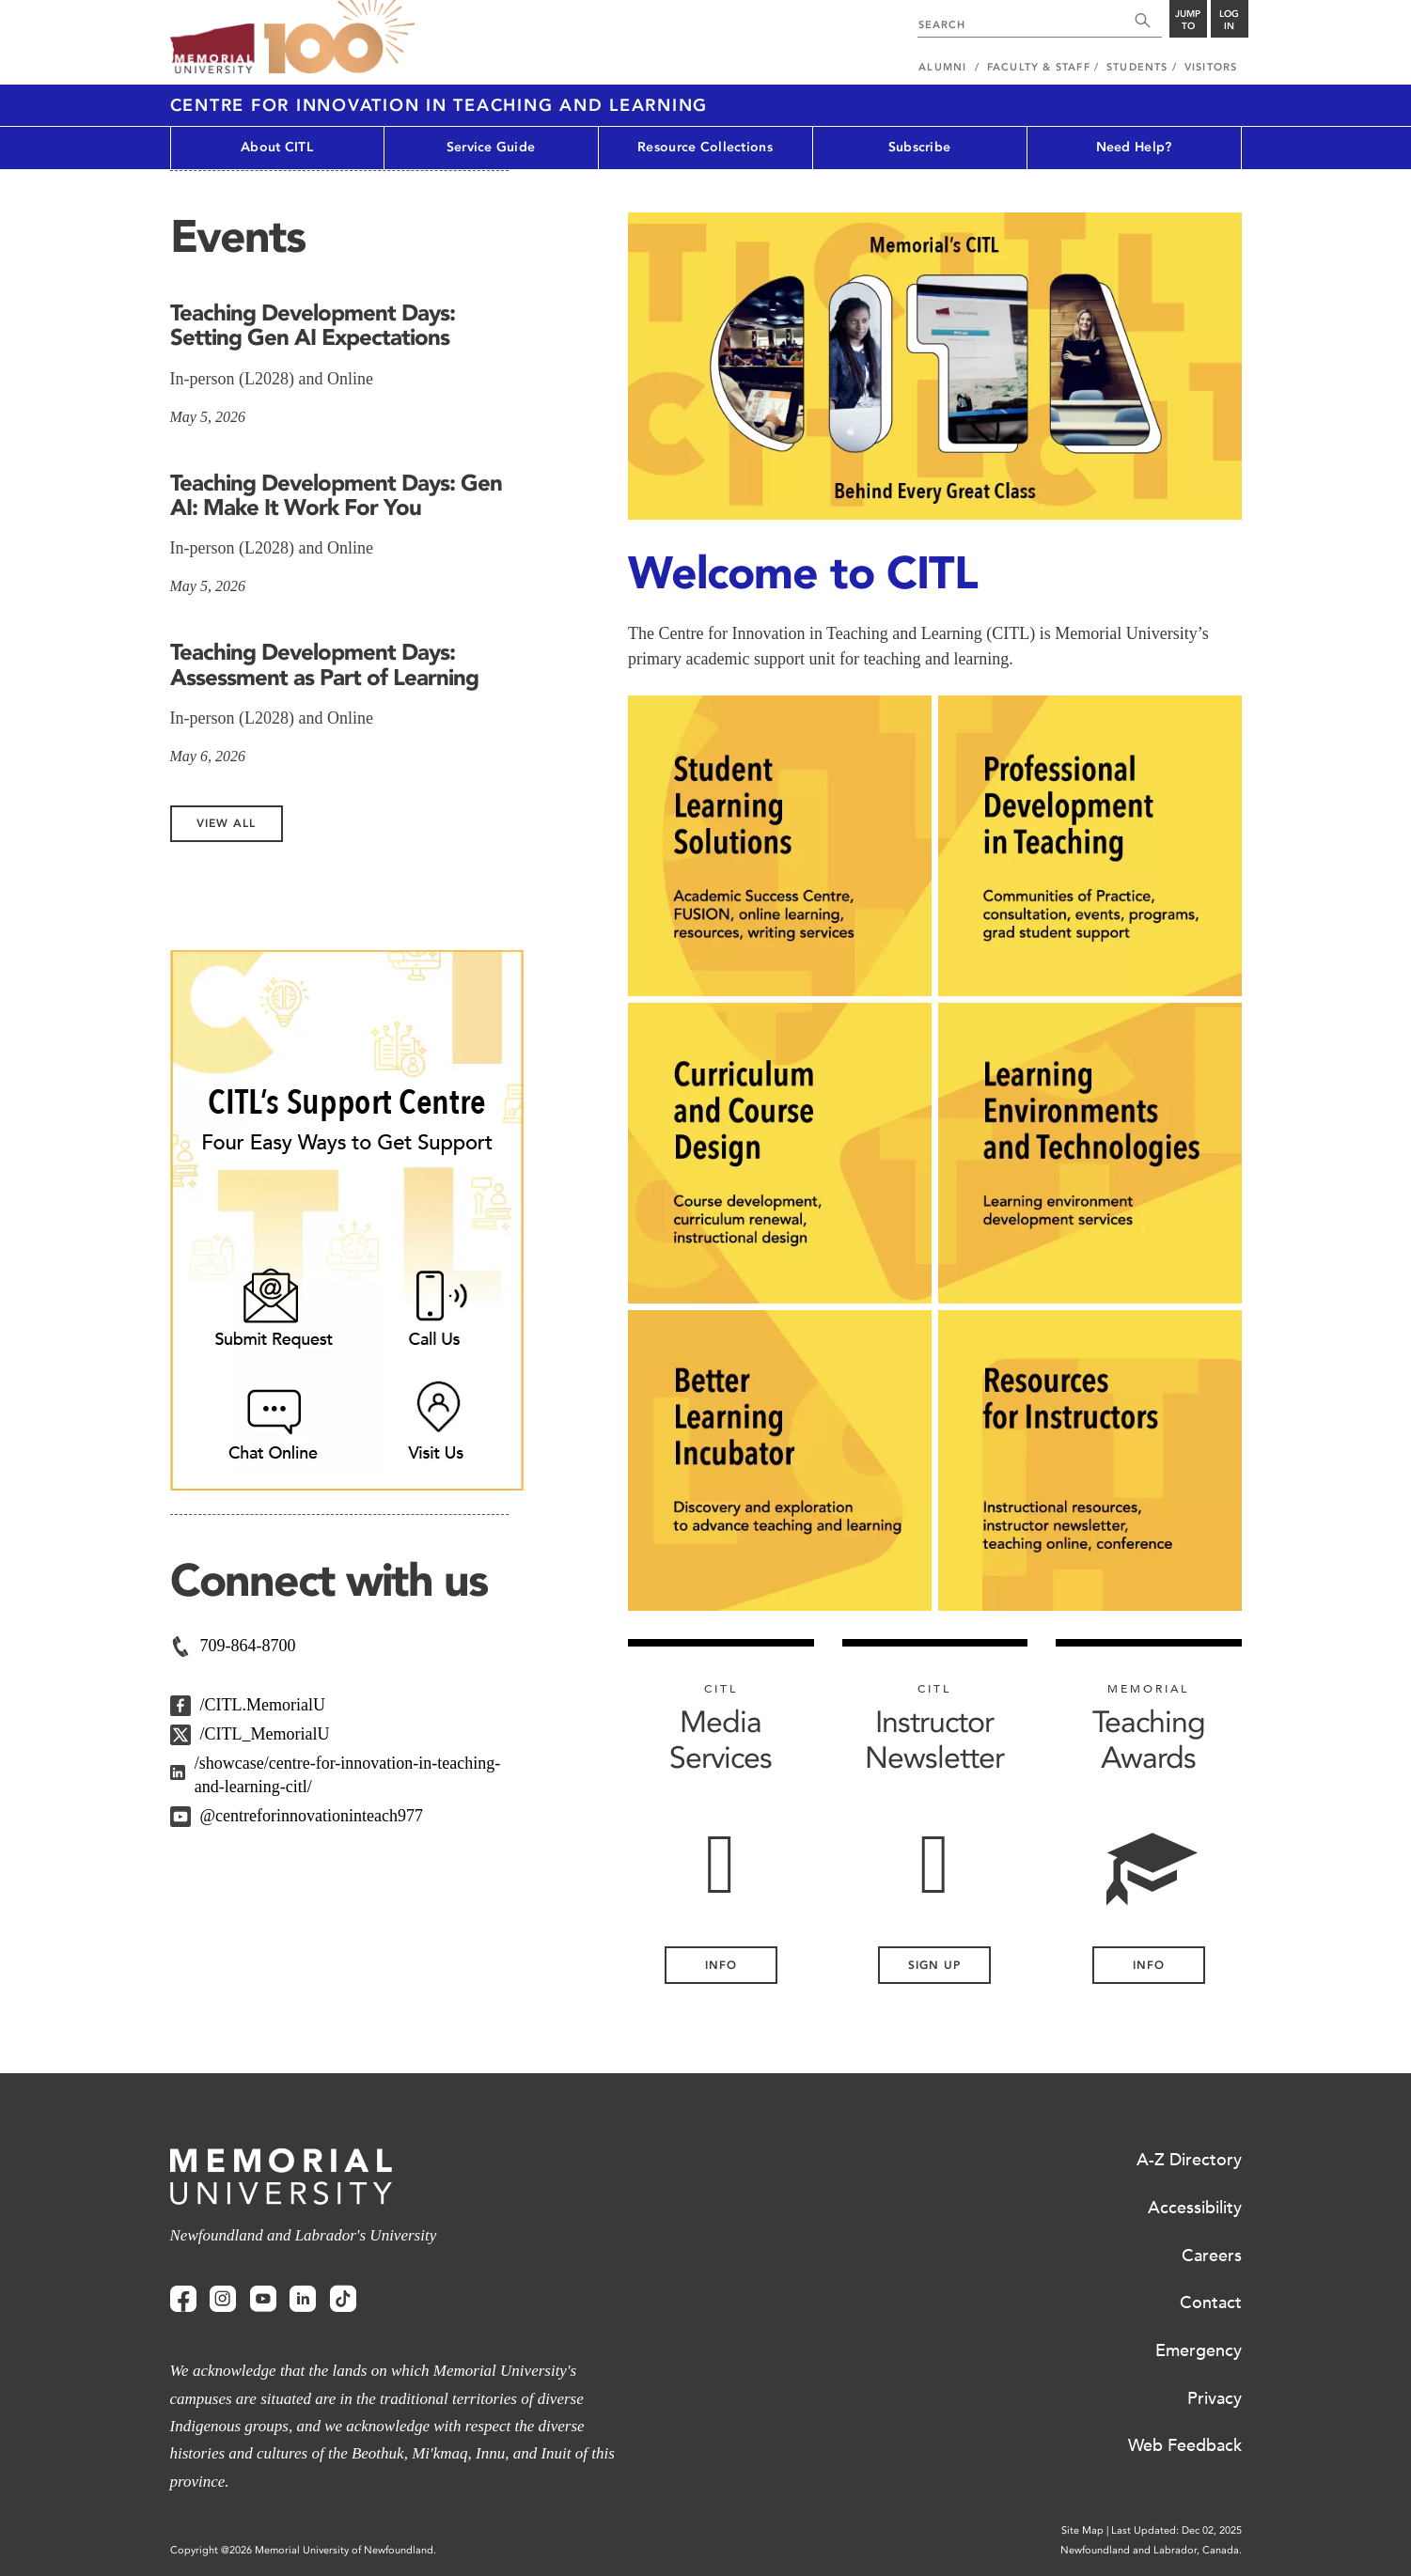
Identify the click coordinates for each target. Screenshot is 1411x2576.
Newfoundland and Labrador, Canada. (1151, 2550)
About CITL (277, 147)
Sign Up (934, 1965)
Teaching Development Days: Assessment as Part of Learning (324, 664)
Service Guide (491, 147)
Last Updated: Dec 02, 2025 (1176, 2530)
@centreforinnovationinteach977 (312, 1815)
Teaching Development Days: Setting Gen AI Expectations (312, 325)
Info (1149, 1965)
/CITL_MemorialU (265, 1734)
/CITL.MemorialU (262, 1704)
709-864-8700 (248, 1645)
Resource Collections (705, 147)
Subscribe (919, 147)
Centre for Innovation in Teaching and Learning (439, 105)
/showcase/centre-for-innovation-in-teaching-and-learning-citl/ (348, 1775)
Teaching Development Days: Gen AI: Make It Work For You (336, 495)
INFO (721, 1965)
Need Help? (1134, 147)
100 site (339, 37)
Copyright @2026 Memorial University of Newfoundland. (303, 2550)
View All (226, 823)
